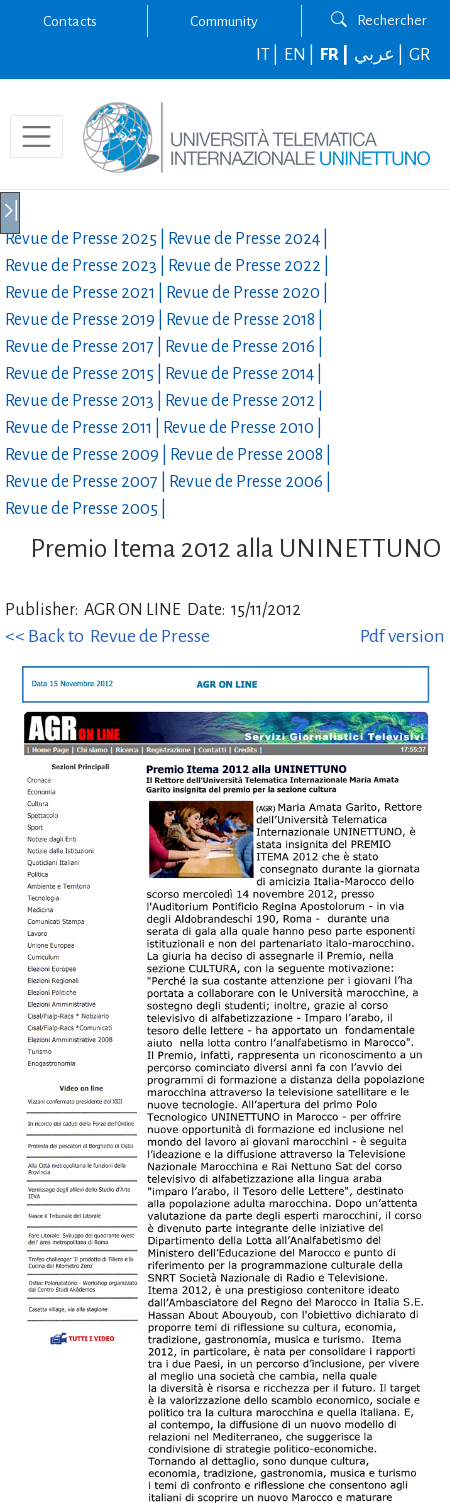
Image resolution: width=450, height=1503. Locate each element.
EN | (300, 55)
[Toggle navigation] (36, 136)
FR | (335, 55)
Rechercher (379, 20)
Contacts (70, 21)
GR (419, 55)
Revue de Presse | (86, 239)
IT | (268, 55)
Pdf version (402, 636)
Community (224, 21)
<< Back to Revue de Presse (107, 636)
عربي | (380, 55)
